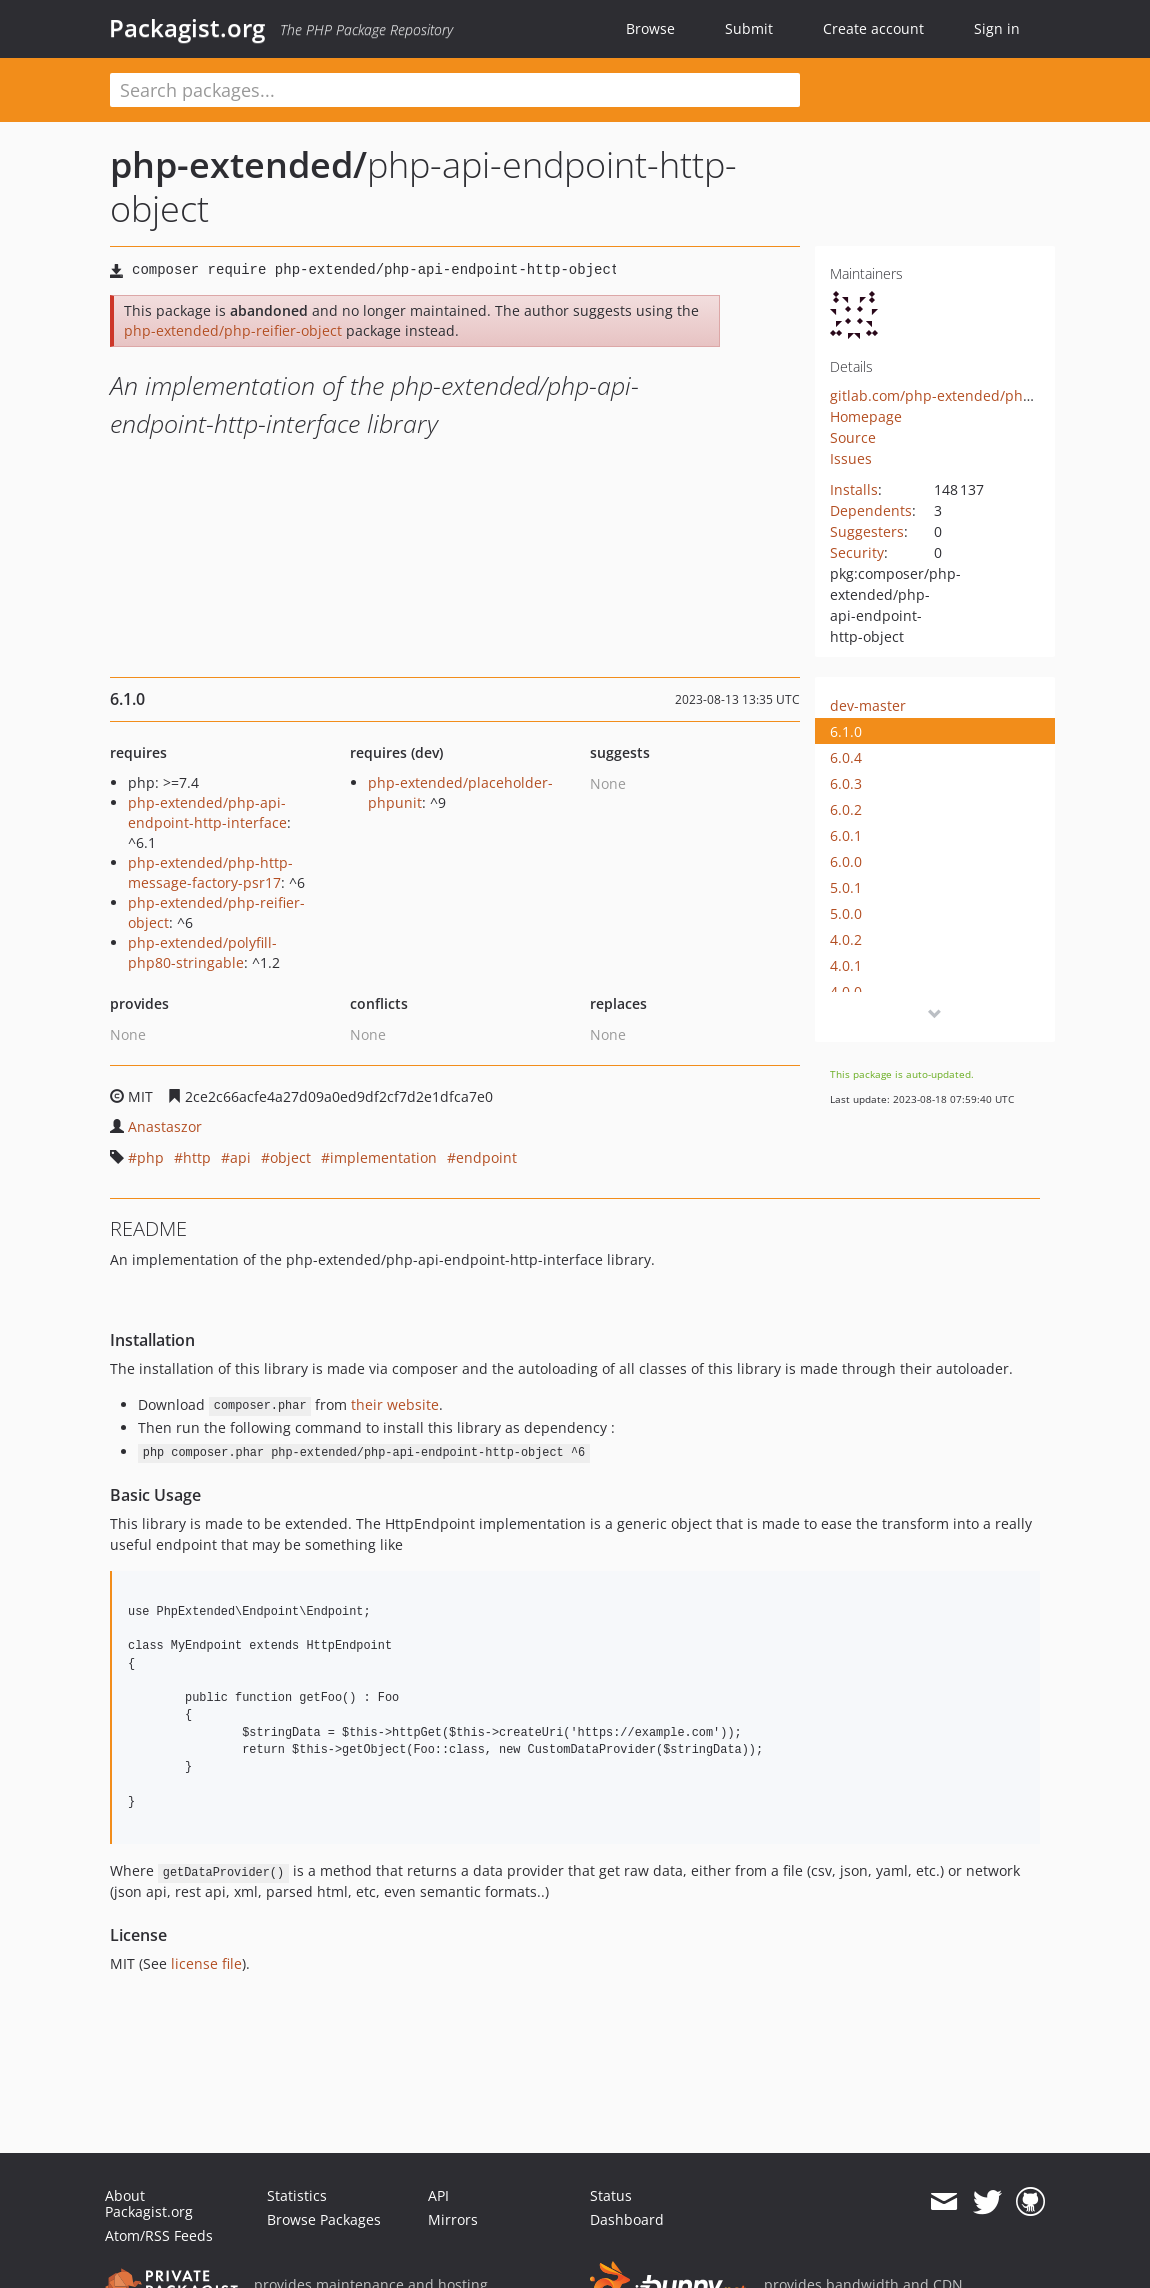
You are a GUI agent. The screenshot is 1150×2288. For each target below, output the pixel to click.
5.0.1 (846, 887)
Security (857, 552)
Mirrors (453, 2219)
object (290, 1157)
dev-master (868, 705)
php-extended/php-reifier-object (233, 330)
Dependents (871, 510)
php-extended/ (238, 164)
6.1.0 (846, 731)
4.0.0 (846, 991)
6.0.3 (846, 783)
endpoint (486, 1157)
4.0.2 (846, 939)
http (197, 1157)
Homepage (866, 416)
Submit (749, 28)
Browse (650, 28)
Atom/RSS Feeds (159, 2235)
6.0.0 (846, 861)
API (438, 2195)
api (240, 1157)
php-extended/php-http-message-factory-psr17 (210, 872)
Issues (851, 458)
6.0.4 (846, 757)
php (150, 1157)
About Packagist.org (149, 2203)
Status (611, 2195)
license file (206, 1963)
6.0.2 (846, 809)
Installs (854, 489)
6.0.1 (846, 835)
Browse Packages (324, 2219)
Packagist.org (187, 28)
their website (395, 1404)
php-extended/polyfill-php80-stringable (202, 952)
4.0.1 (846, 965)
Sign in (997, 28)
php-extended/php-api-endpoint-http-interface (207, 812)
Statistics (297, 2195)
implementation (383, 1157)
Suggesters (867, 531)
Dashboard (627, 2219)
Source (853, 437)
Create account (873, 28)
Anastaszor (165, 1126)
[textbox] (455, 90)
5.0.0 (846, 913)
